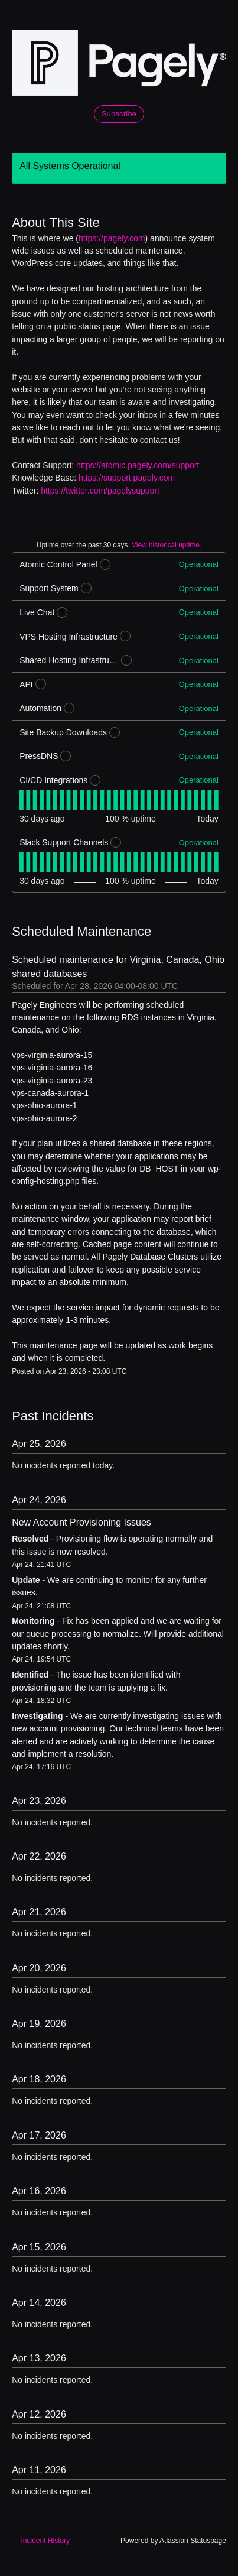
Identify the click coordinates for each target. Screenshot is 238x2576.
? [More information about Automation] (69, 709)
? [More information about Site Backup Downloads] (115, 733)
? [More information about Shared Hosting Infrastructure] (127, 661)
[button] (119, 114)
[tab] (21, 800)
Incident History (41, 2540)
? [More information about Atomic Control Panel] (105, 565)
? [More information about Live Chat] (62, 613)
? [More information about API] (40, 684)
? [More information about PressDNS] (66, 756)
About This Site (56, 222)
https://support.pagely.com (127, 477)
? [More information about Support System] (86, 589)
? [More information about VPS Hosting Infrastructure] (125, 636)
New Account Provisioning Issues (81, 1522)
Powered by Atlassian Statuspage (173, 2540)
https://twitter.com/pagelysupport (100, 490)
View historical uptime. (166, 545)
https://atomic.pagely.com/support (137, 465)
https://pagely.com (112, 238)
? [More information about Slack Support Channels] (116, 843)
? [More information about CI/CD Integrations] (95, 781)
